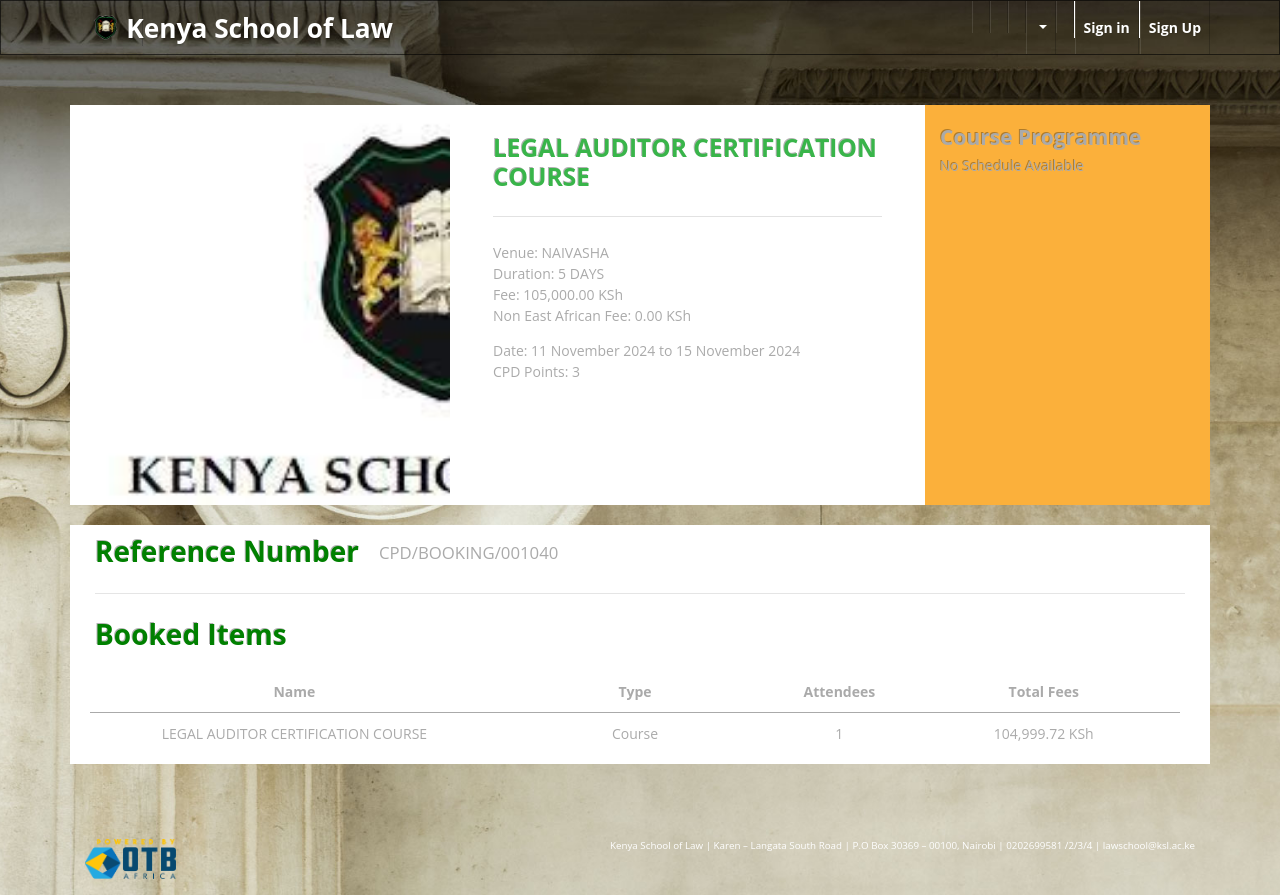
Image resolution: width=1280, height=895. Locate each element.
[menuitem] (981, 17)
